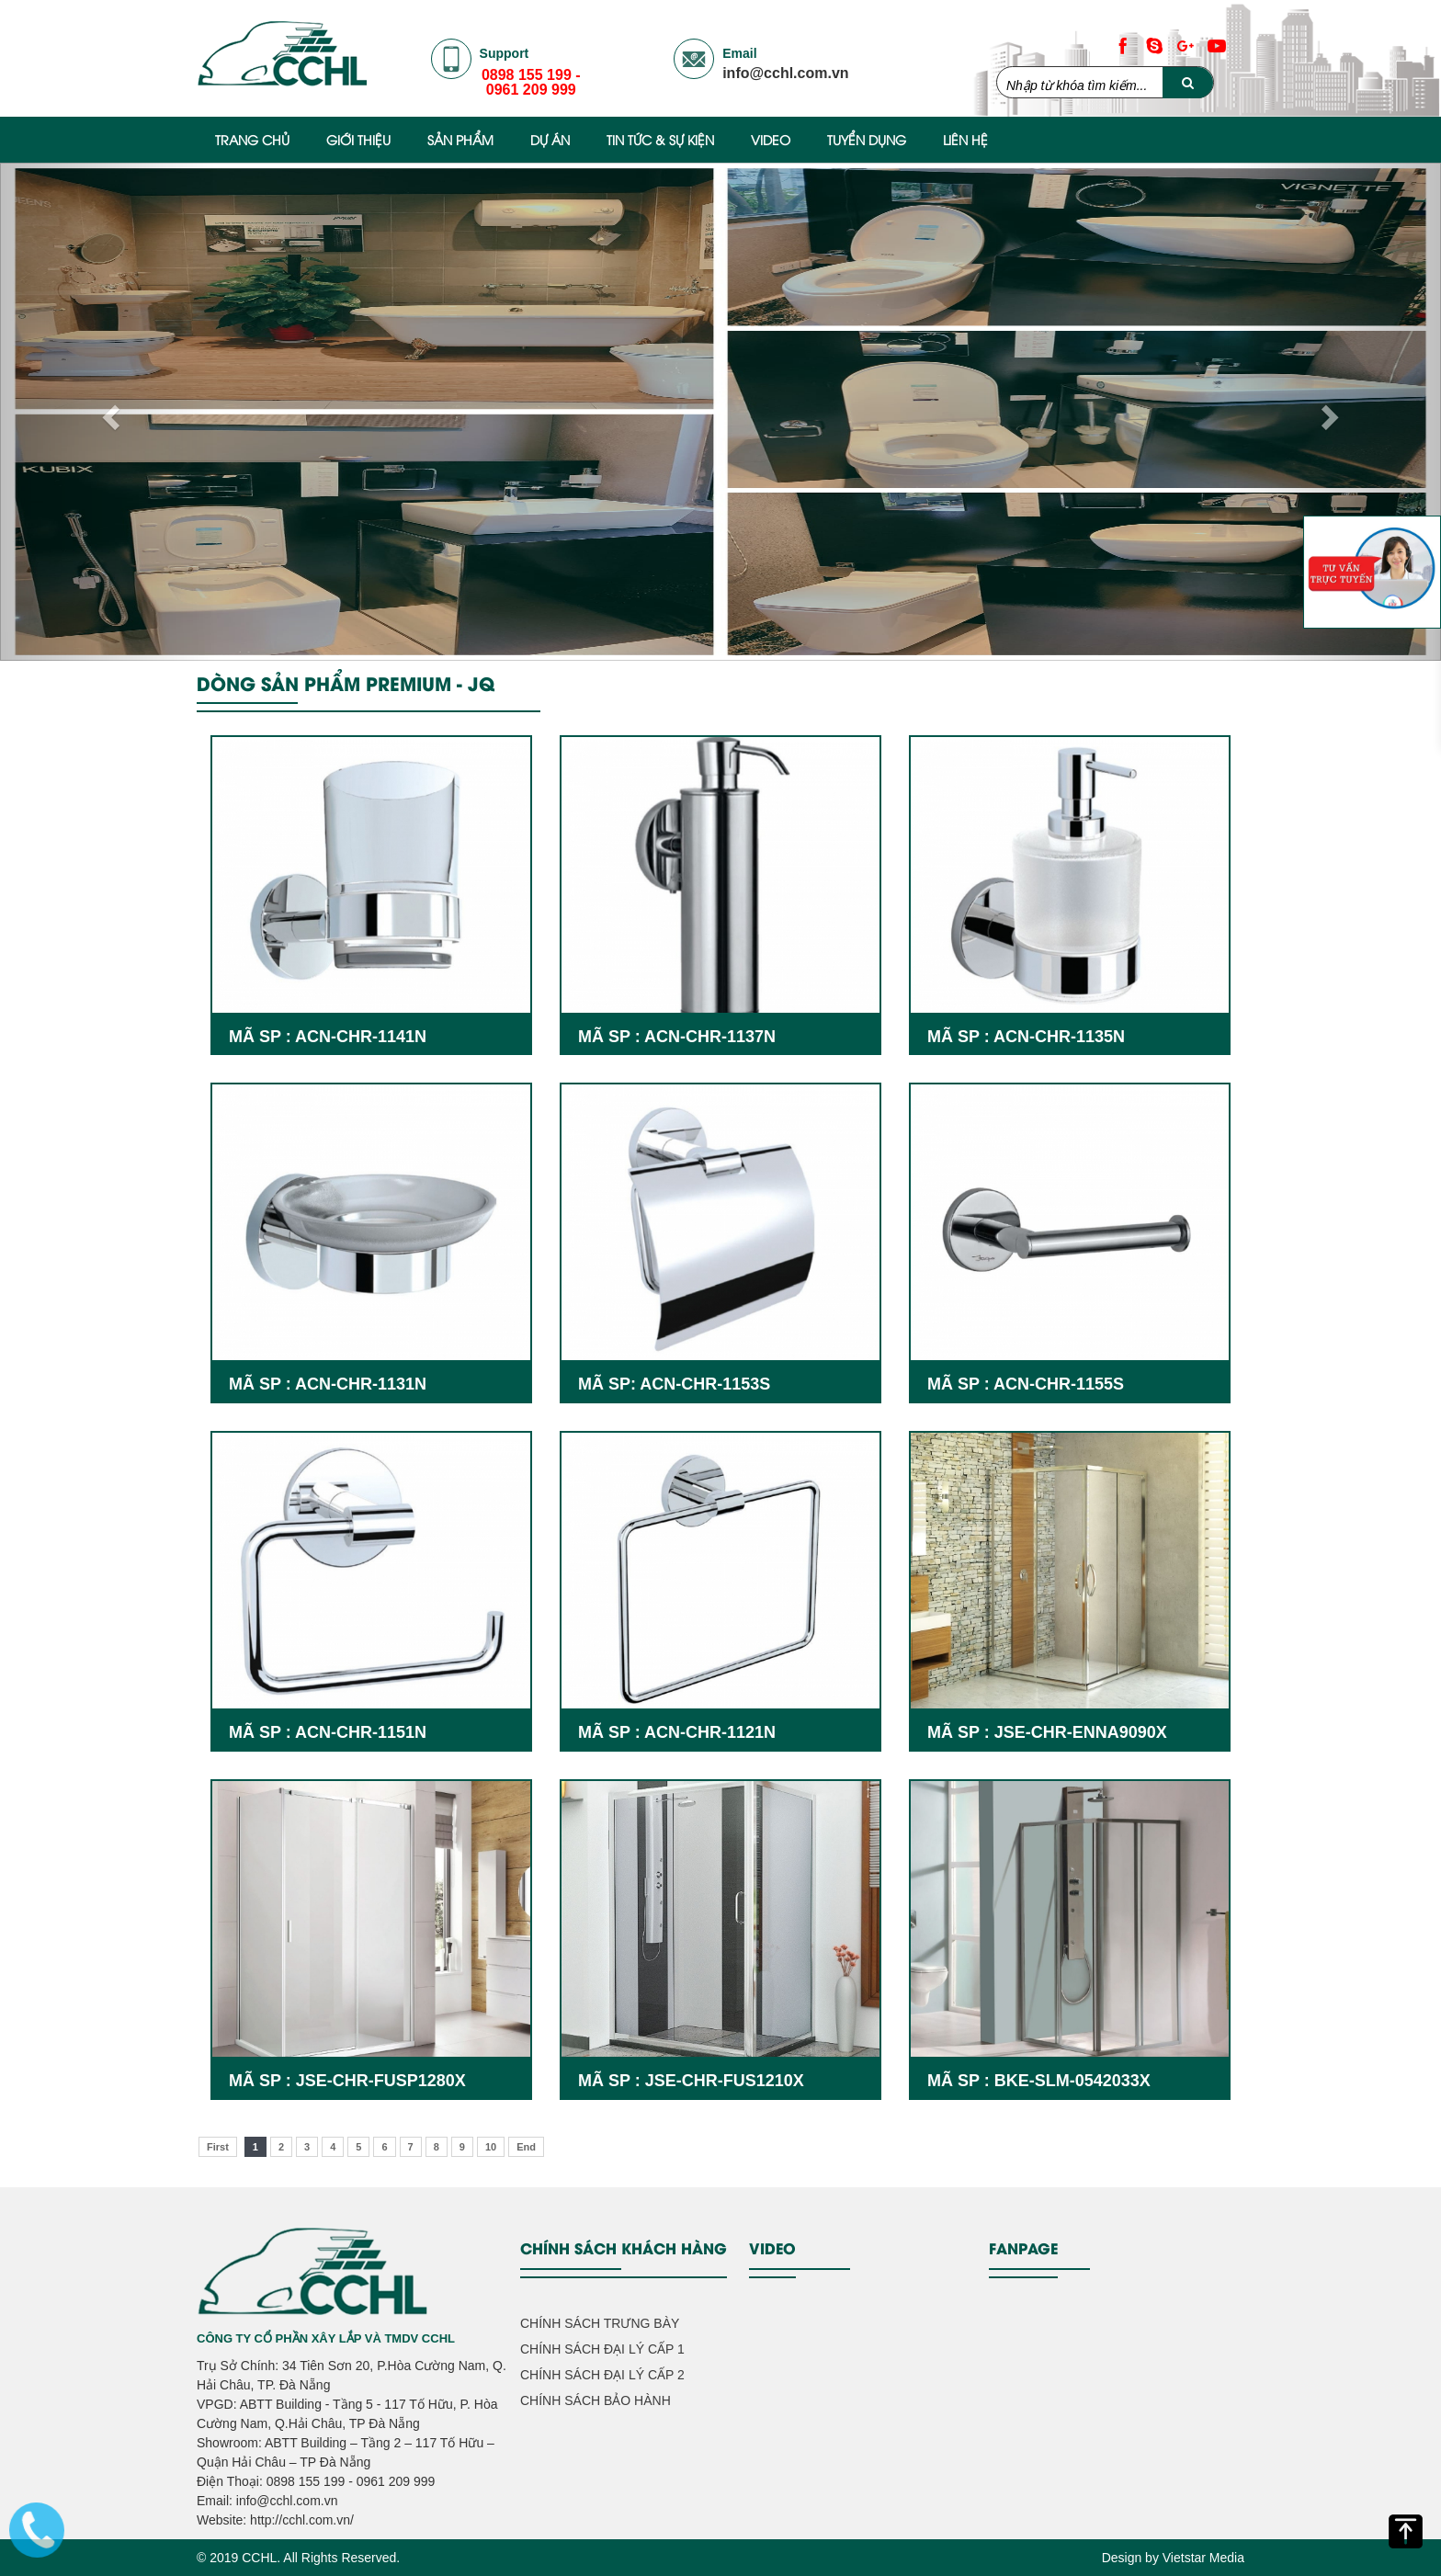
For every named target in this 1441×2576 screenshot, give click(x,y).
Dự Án (550, 139)
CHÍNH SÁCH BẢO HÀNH (595, 2400)
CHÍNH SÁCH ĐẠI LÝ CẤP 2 (602, 2374)
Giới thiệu (358, 139)
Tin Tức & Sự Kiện (660, 139)
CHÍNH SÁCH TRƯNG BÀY (599, 2323)
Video (770, 139)
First (218, 2146)
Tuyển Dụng (866, 139)
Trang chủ (252, 139)
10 (490, 2146)
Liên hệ (965, 139)
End (526, 2146)
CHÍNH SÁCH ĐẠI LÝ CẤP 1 (602, 2349)
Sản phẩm (460, 139)
